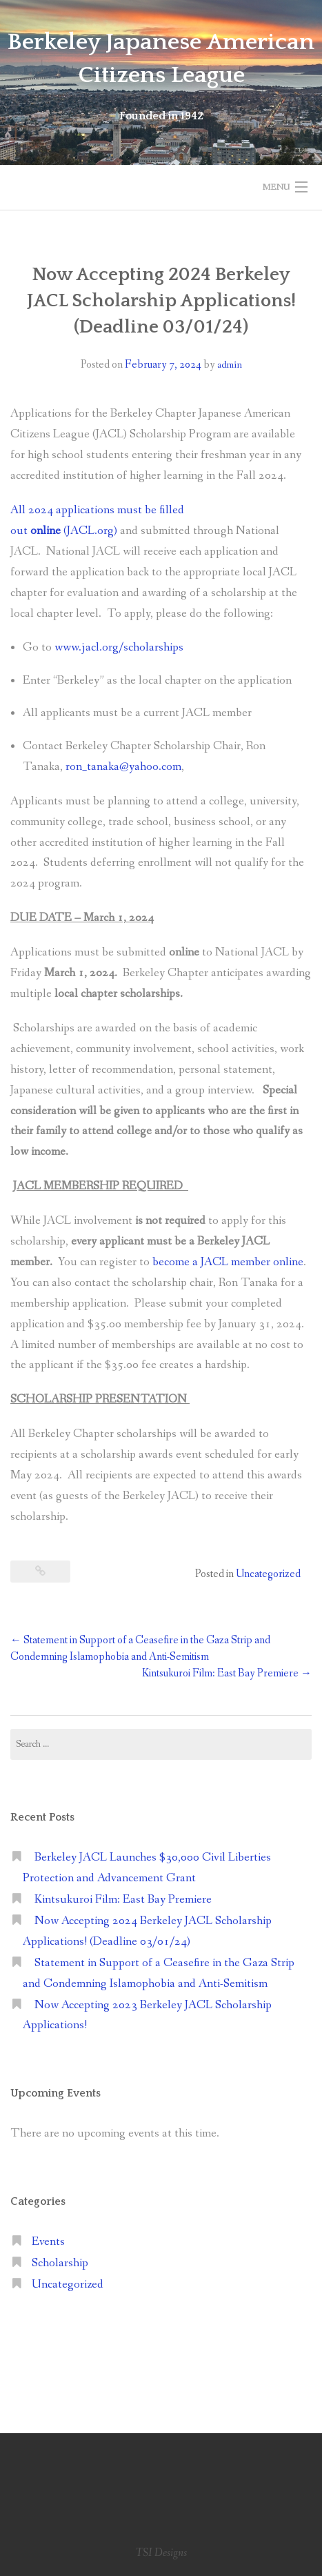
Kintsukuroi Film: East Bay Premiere (227, 1673)
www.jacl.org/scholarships (118, 647)
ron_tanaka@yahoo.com (123, 767)
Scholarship (60, 2263)
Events (48, 2242)
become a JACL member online (227, 1262)
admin (229, 365)
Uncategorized (268, 1574)
